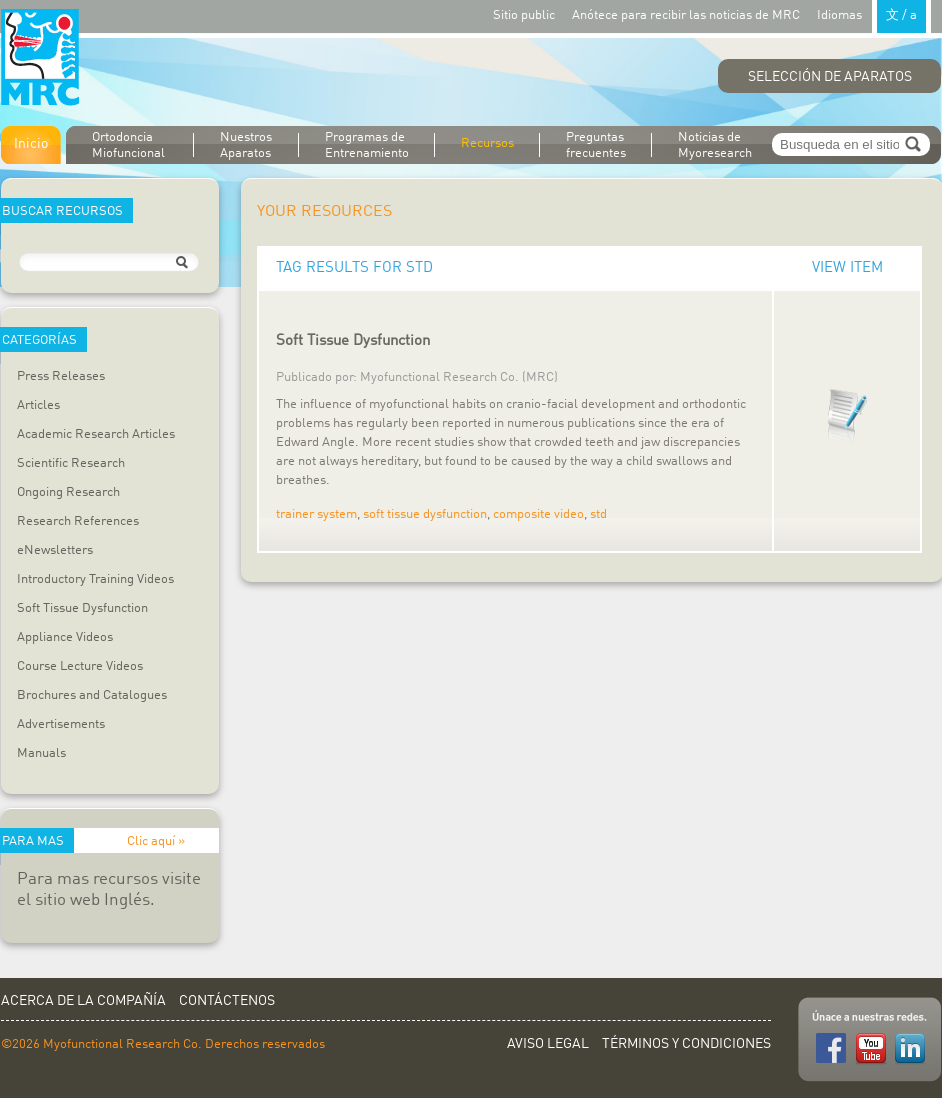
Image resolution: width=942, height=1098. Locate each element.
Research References (78, 521)
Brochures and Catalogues (92, 695)
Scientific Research (71, 463)
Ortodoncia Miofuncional (128, 145)
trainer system (316, 514)
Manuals (41, 753)
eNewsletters (55, 550)
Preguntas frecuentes (596, 145)
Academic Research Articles (96, 434)
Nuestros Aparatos (246, 145)
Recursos (487, 143)
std (598, 514)
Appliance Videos (65, 637)
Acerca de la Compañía (83, 1001)
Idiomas (874, 14)
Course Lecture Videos (80, 666)
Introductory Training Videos (95, 579)
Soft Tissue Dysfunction (82, 608)
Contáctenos (227, 1001)
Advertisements (61, 724)
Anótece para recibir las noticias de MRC (686, 15)
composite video (538, 514)
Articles (38, 405)
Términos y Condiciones (686, 1044)
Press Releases (61, 376)
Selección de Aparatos (830, 77)
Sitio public (524, 15)
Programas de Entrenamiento (367, 145)
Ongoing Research (68, 492)
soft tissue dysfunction (425, 514)
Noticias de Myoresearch (715, 145)
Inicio (31, 144)
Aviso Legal (548, 1044)
